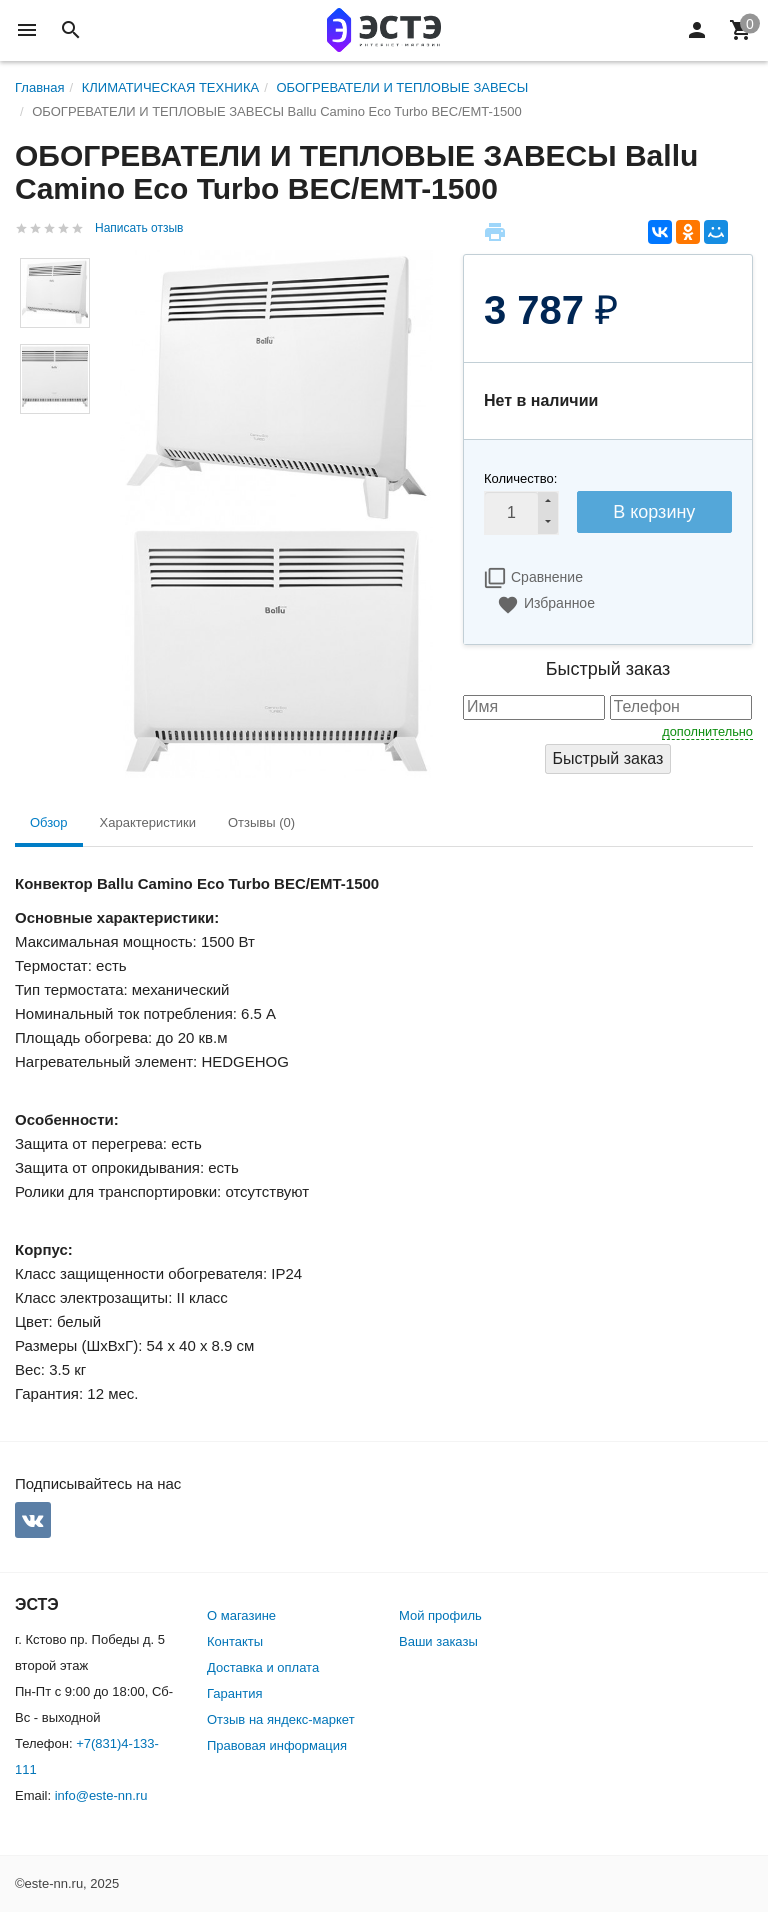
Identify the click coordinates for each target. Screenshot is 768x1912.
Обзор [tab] (49, 822)
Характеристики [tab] (148, 822)
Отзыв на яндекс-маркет (281, 1719)
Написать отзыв (139, 228)
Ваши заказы (438, 1641)
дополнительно (707, 731)
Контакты (235, 1641)
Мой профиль (440, 1615)
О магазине (241, 1615)
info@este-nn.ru (101, 1795)
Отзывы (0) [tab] (261, 822)
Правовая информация (277, 1745)
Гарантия (234, 1693)
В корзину (654, 512)
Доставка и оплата (263, 1667)
